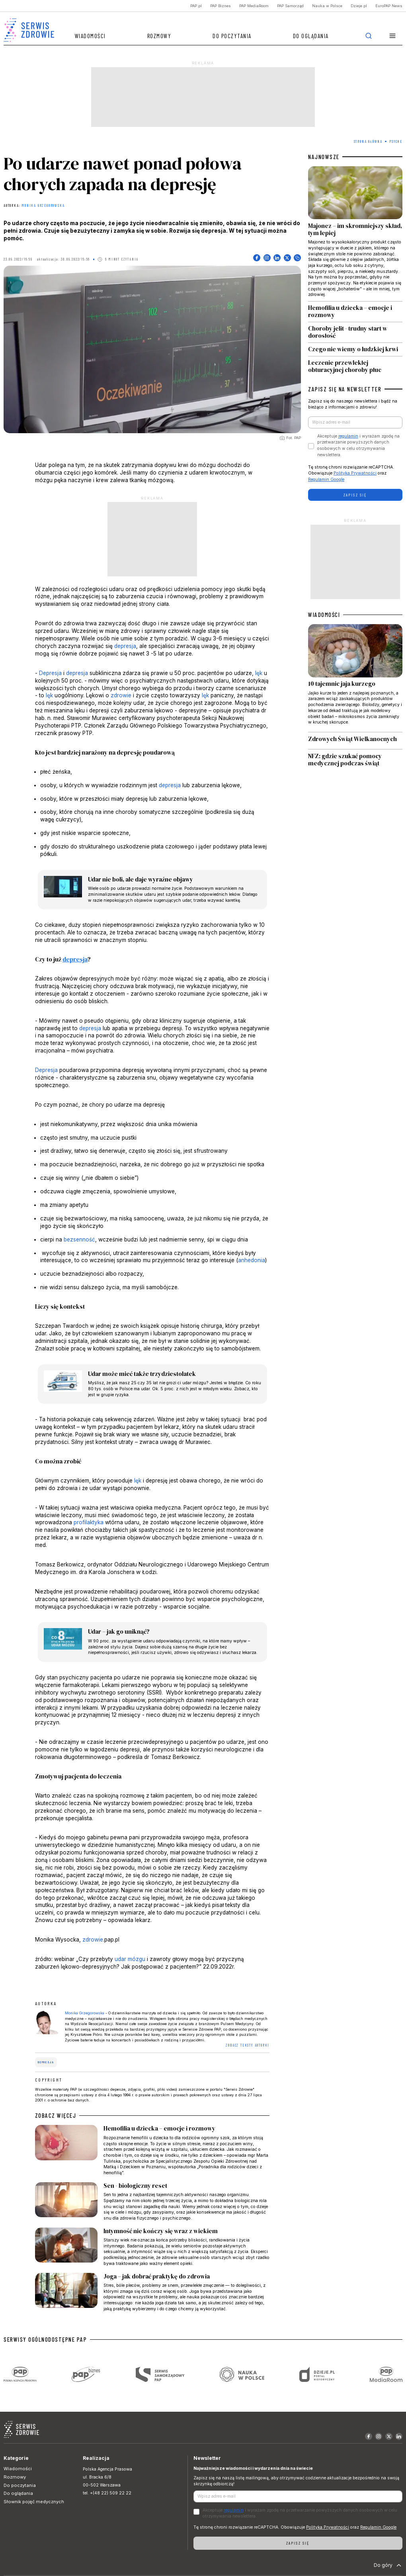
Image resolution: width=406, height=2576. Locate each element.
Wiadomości (90, 35)
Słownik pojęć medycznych (34, 2501)
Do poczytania (232, 35)
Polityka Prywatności (355, 473)
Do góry (388, 2565)
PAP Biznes (220, 6)
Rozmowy (159, 35)
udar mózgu (130, 1959)
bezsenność (79, 1239)
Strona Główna (368, 141)
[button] (393, 36)
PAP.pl (196, 6)
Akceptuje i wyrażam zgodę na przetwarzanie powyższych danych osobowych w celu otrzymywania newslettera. (358, 445)
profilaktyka (88, 1522)
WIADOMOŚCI (324, 614)
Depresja (50, 673)
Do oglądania (311, 35)
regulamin (348, 436)
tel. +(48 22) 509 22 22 (107, 2493)
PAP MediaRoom (254, 6)
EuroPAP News (388, 6)
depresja (125, 646)
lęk (258, 673)
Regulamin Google (326, 479)
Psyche (395, 141)
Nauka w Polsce (327, 6)
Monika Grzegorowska (43, 206)
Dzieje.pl (359, 6)
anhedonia (251, 1260)
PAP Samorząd (290, 6)
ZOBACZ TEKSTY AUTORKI (247, 2045)
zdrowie (121, 695)
